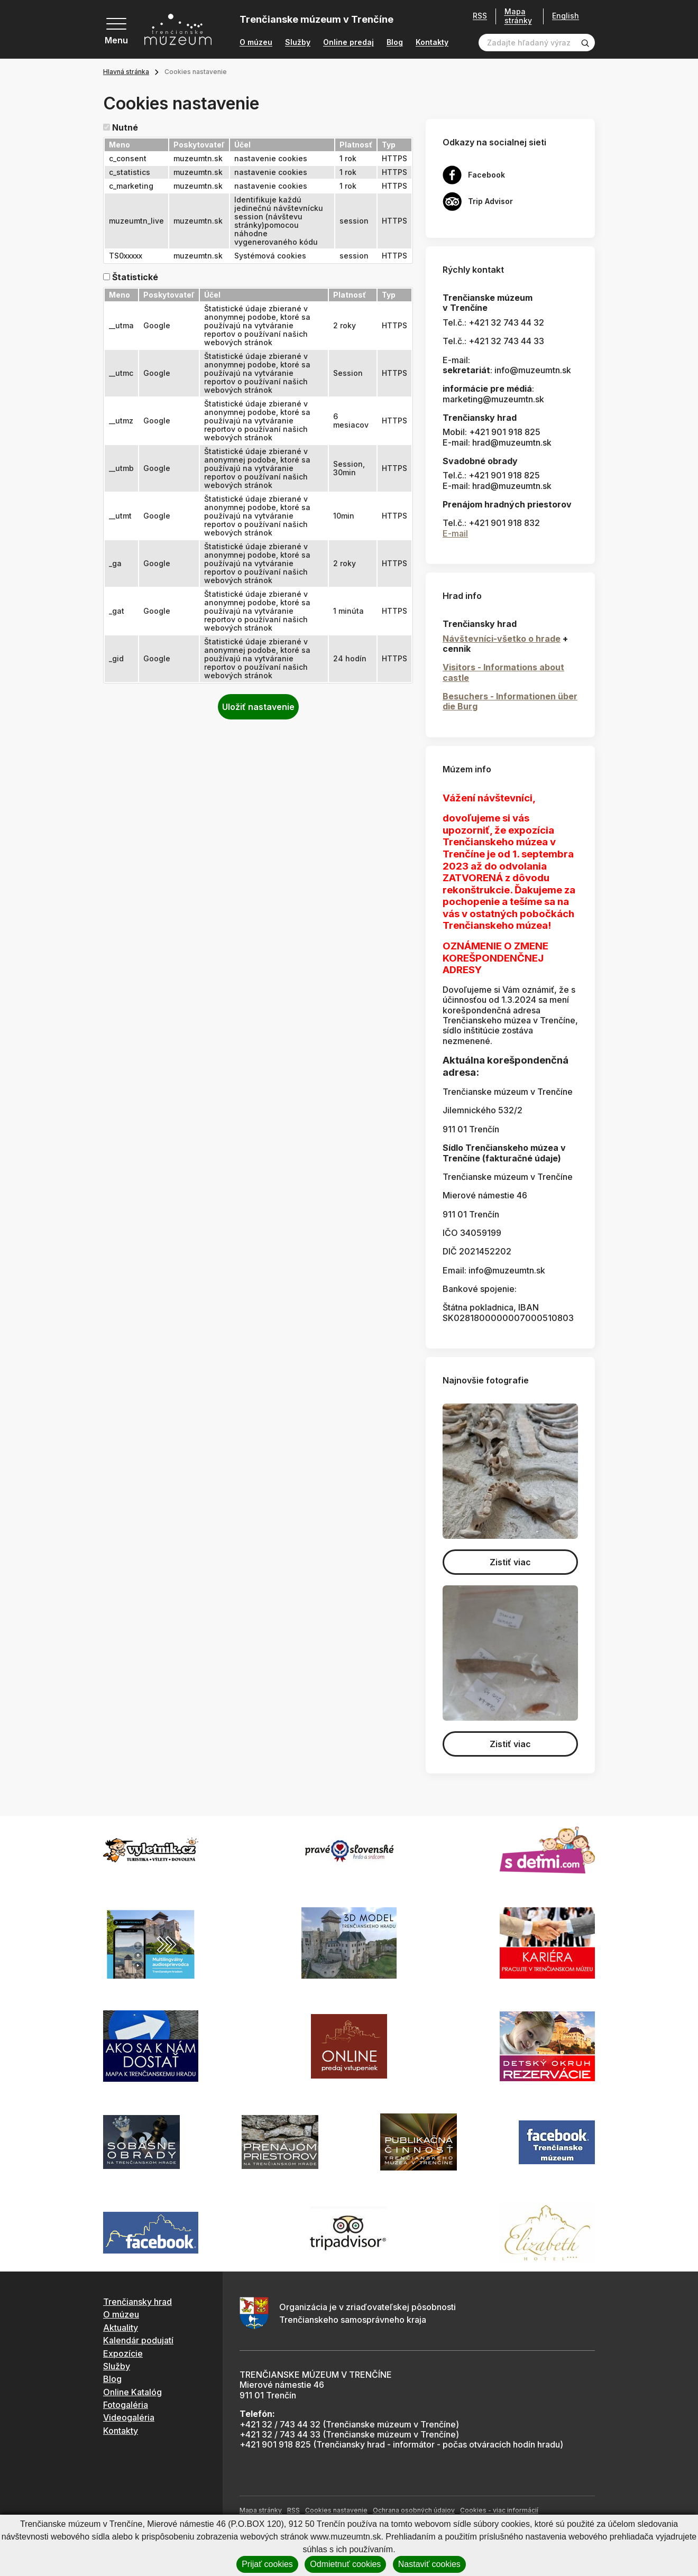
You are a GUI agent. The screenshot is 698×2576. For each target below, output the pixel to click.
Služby (297, 42)
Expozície (123, 2353)
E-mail (455, 533)
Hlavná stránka (126, 72)
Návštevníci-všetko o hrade (502, 638)
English (565, 16)
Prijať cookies (267, 2564)
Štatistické (135, 277)
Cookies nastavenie (336, 2510)
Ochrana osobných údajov (414, 2510)
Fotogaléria (125, 2404)
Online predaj (348, 42)
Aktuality (120, 2327)
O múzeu (256, 42)
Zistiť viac (510, 1562)
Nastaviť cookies (429, 2564)
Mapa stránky (518, 16)
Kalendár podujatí (138, 2340)
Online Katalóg (132, 2392)
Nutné (125, 128)
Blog (395, 42)
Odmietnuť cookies (345, 2564)
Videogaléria (128, 2417)
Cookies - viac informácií (499, 2510)
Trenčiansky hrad (137, 2301)
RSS (480, 16)
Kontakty (432, 42)
